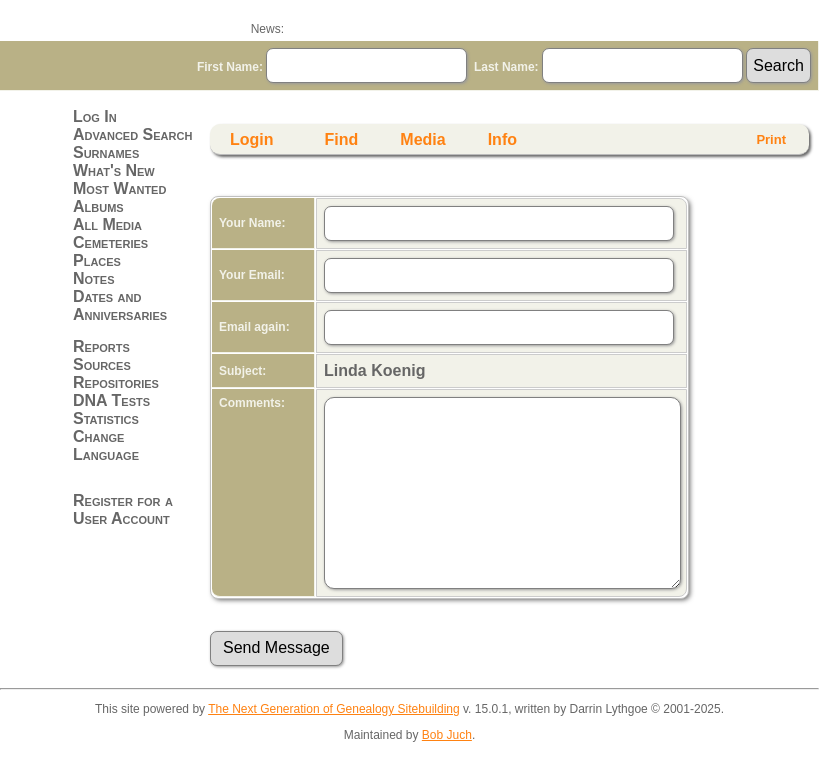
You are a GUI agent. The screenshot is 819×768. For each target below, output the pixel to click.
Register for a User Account (123, 509)
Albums (98, 206)
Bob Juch (447, 735)
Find (342, 139)
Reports (101, 346)
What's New (114, 170)
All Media (107, 224)
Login (252, 139)
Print (771, 139)
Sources (102, 364)
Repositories (116, 382)
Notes (94, 278)
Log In (95, 116)
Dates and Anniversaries (120, 305)
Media (422, 139)
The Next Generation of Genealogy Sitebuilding (334, 709)
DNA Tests (111, 400)
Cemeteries (110, 242)
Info (502, 139)
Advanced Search (132, 134)
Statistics (106, 418)
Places (97, 260)
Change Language (106, 445)
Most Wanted (119, 188)
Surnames (106, 152)
